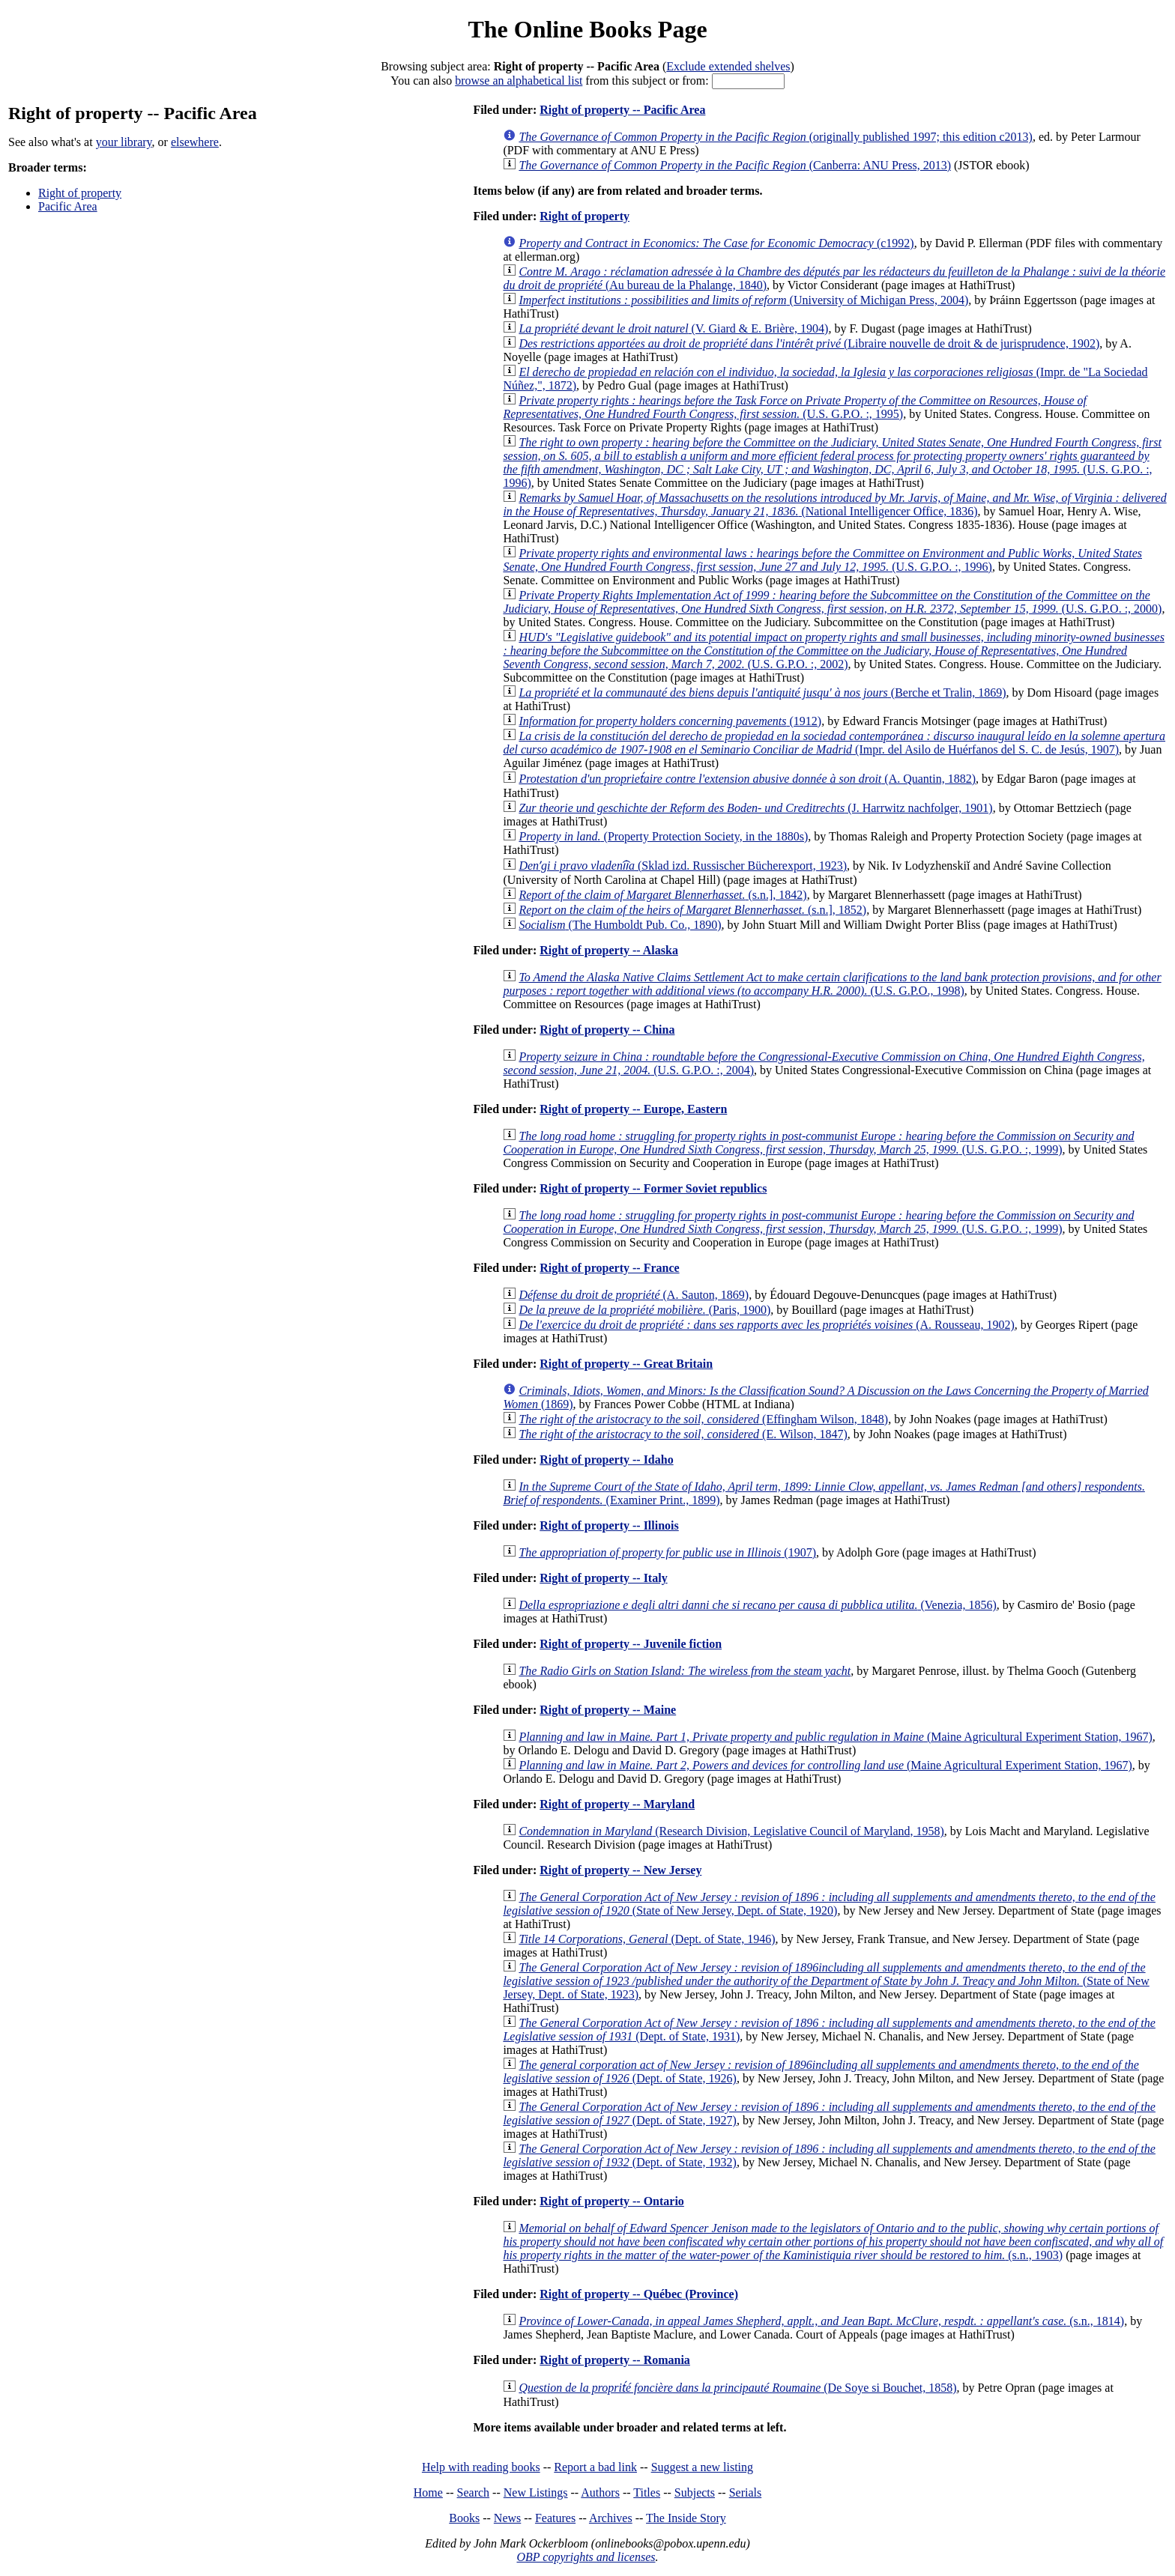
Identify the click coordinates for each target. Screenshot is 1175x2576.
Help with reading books (481, 2467)
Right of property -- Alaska (609, 950)
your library (124, 142)
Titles (646, 2492)
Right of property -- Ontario (612, 2201)
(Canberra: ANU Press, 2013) (735, 165)
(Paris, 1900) (644, 1309)
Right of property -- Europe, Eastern (633, 1109)
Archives (610, 2518)
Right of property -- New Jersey (620, 1870)
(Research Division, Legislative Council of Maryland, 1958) (731, 1831)
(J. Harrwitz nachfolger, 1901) (755, 807)
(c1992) (716, 243)
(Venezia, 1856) (757, 1604)
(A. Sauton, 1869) (634, 1294)
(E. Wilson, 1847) (683, 1434)
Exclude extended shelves (728, 66)
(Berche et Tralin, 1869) (762, 692)
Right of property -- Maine (608, 1709)
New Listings (536, 2492)
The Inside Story (686, 2518)
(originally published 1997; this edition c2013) (776, 136)
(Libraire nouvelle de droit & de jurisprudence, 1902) (809, 343)
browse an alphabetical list (518, 80)
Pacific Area (67, 206)
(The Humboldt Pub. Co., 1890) (620, 924)
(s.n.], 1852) (692, 909)
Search (473, 2492)
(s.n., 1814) (821, 2321)
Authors (600, 2492)
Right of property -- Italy (603, 1578)
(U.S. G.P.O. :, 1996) (832, 462)
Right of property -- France (609, 1267)
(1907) (667, 1552)
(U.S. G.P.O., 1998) (832, 984)
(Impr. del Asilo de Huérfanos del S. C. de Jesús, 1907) (834, 743)
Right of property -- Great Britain (626, 1363)
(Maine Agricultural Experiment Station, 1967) (835, 1736)
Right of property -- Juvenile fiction (631, 1643)
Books (464, 2518)
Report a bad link (595, 2467)
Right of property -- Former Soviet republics (653, 1188)
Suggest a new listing (702, 2467)
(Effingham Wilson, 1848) (703, 1419)
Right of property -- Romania (615, 2360)
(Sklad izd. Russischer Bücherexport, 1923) (683, 865)
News (507, 2518)
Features (555, 2518)
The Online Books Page (587, 29)
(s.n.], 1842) (662, 894)
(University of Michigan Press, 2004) (743, 300)
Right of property (79, 193)
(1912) (670, 721)
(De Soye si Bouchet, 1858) (737, 2387)
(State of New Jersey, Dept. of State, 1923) (826, 1981)
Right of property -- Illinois (609, 1525)
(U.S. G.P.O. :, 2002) (834, 650)
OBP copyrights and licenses (585, 2557)
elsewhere (195, 142)
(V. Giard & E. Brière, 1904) (673, 328)
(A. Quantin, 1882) (747, 778)
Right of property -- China (607, 1029)
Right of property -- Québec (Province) (639, 2294)
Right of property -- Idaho (606, 1459)
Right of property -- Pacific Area (622, 109)
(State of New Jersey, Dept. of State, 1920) (829, 1904)
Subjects (694, 2492)
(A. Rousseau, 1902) (766, 1324)
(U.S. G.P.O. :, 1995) (795, 407)
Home (428, 2492)
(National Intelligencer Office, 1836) (834, 504)
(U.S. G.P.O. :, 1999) (818, 1143)
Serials (745, 2492)
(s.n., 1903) (833, 2241)
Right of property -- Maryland (617, 1804)
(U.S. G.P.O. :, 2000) (832, 602)
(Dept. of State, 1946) (647, 1939)
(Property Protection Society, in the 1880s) (663, 836)
